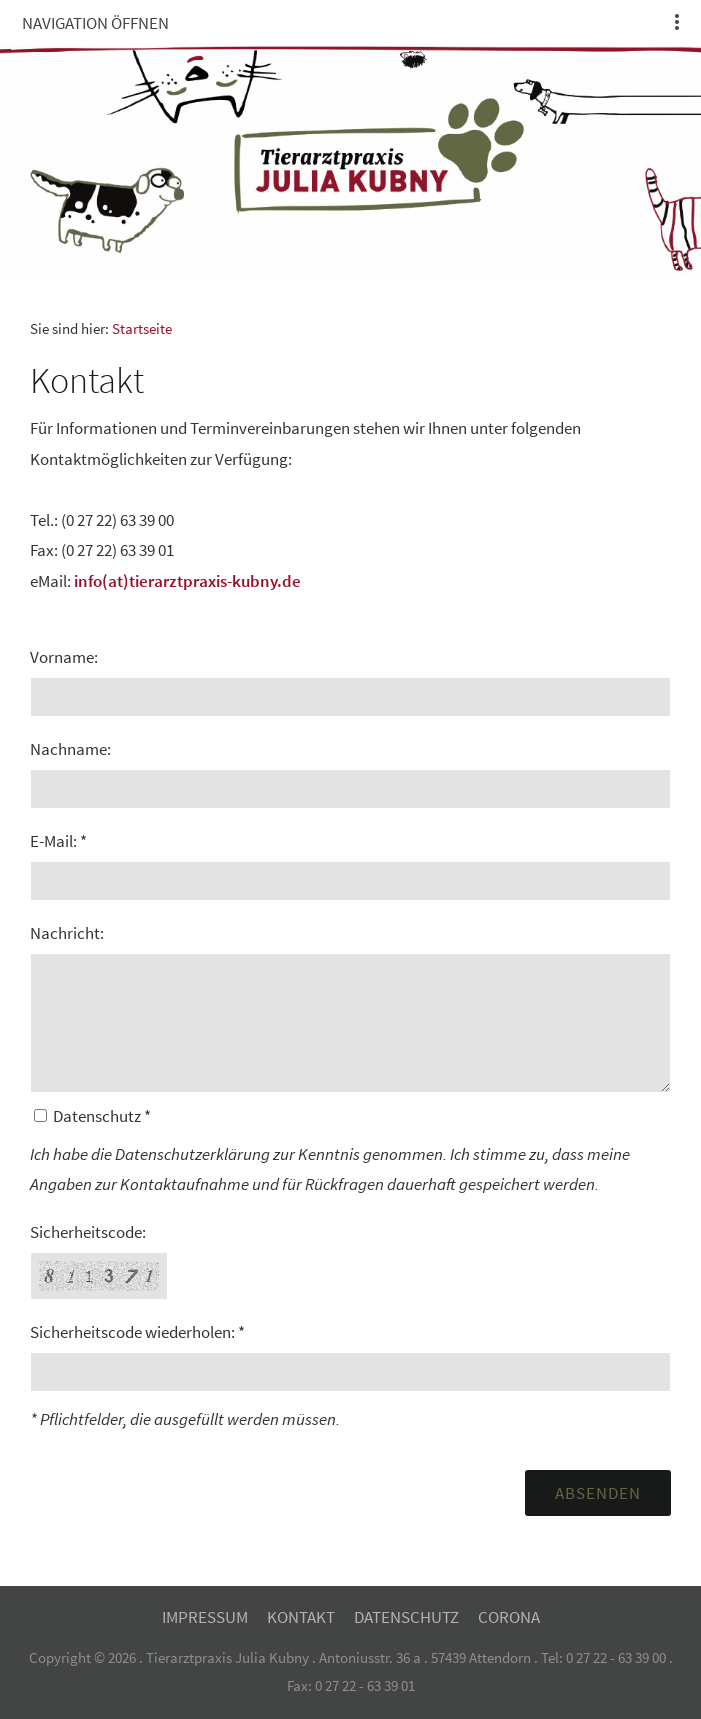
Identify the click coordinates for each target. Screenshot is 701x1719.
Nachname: (70, 749)
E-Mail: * (58, 841)
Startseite (142, 328)
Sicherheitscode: (88, 1232)
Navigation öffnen (95, 23)
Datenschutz (406, 1617)
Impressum (205, 1617)
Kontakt (301, 1617)
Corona (509, 1617)
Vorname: (64, 657)
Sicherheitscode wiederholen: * (137, 1332)
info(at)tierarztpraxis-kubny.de (187, 581)
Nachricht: (67, 933)
